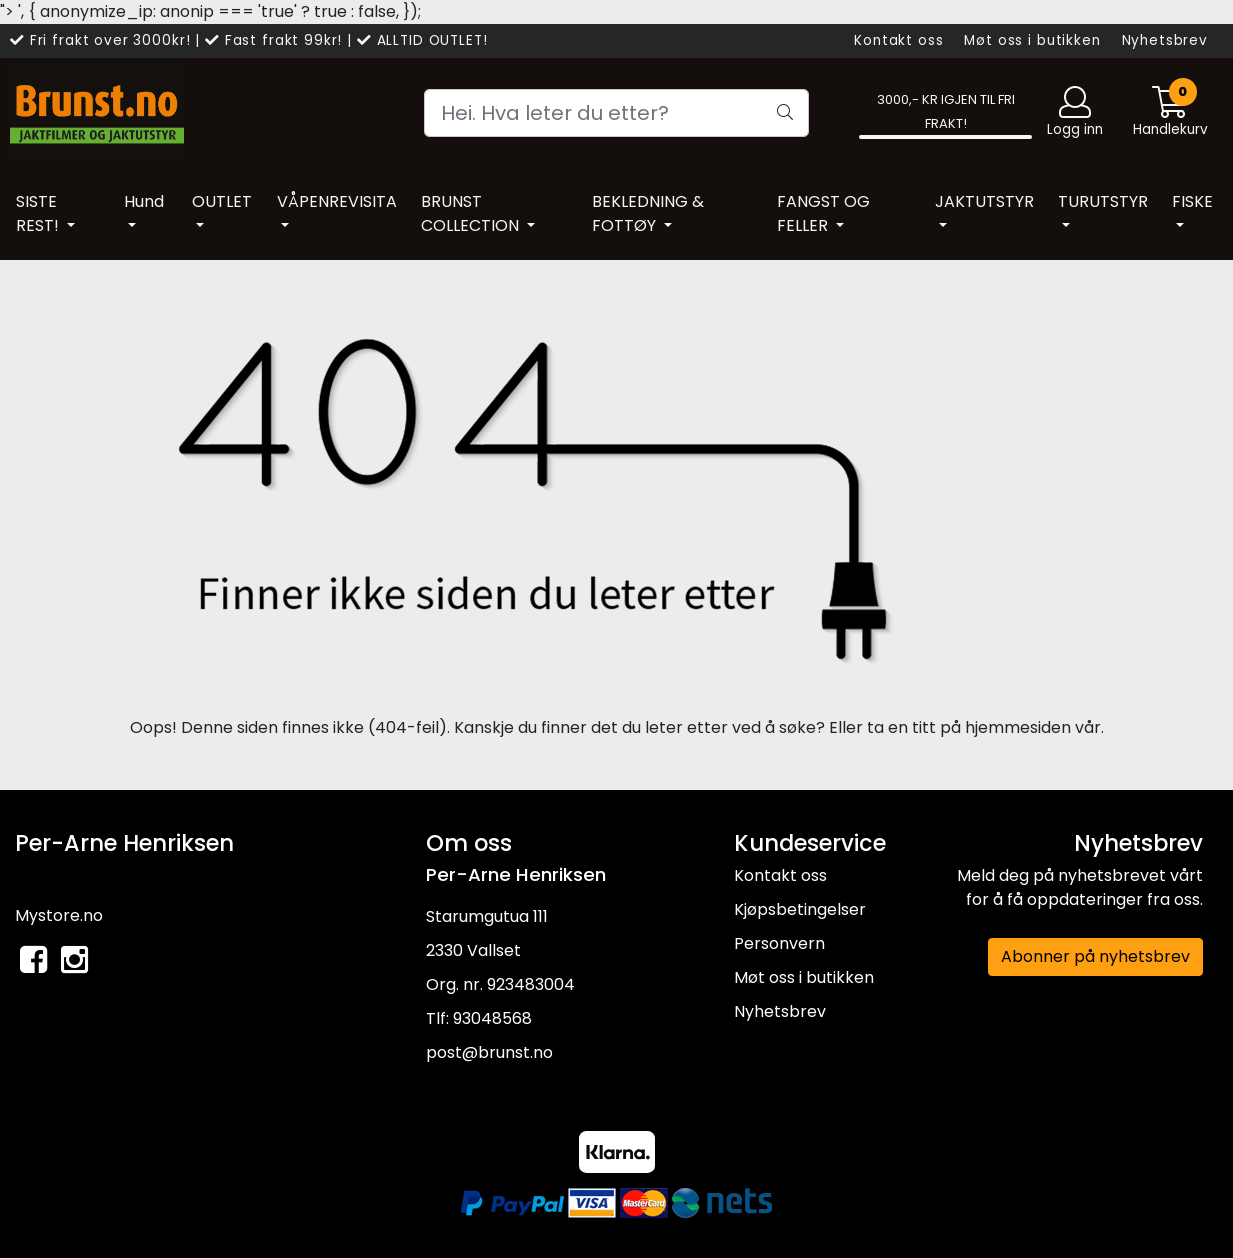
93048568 (492, 1018)
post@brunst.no (489, 1052)
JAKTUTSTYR (984, 201)
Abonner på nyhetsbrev (1095, 956)
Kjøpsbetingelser (800, 909)
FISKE (1192, 201)
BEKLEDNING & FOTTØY (648, 213)
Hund (144, 201)
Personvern (779, 943)
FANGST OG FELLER (823, 213)
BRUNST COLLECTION (472, 213)
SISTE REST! (39, 213)
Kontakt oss (898, 40)
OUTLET (222, 201)
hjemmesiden (1018, 727)
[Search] (616, 113)
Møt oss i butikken (1032, 40)
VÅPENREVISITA (337, 201)
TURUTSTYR (1103, 201)
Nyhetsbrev (1165, 40)
